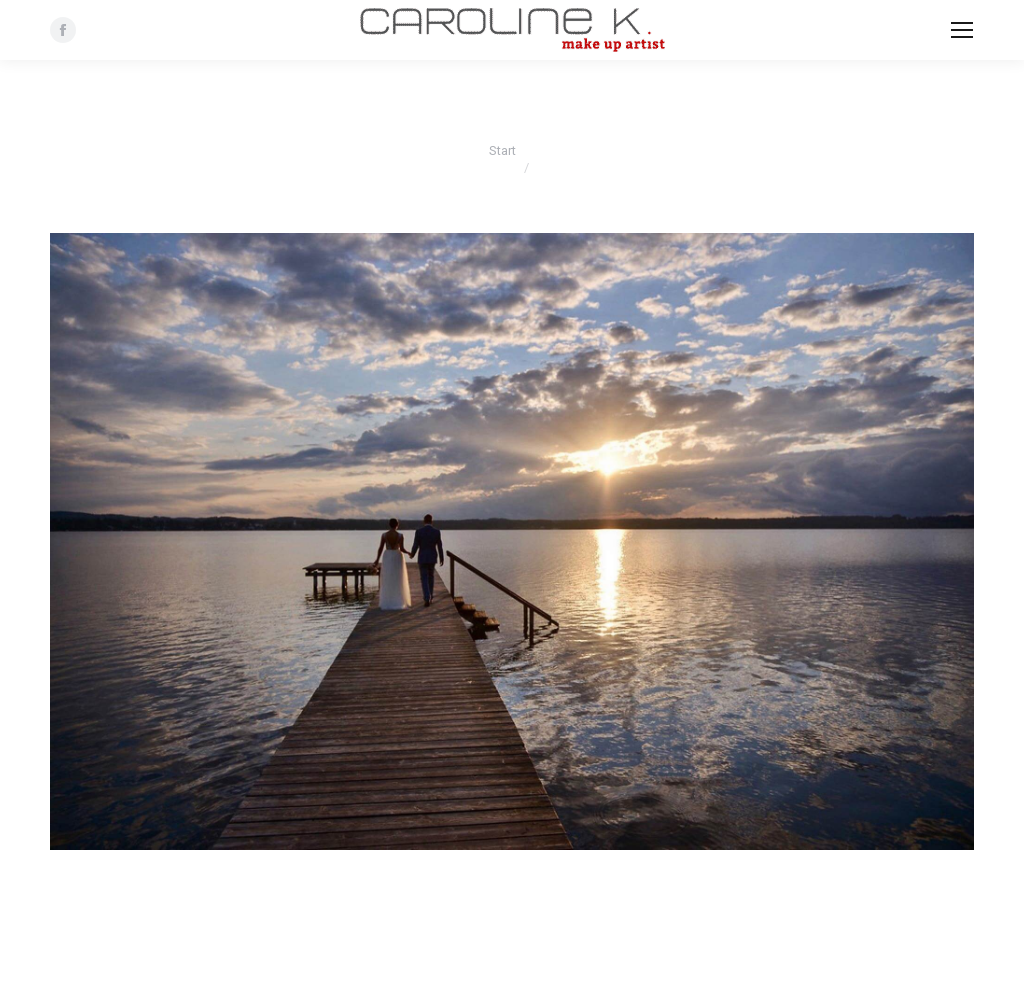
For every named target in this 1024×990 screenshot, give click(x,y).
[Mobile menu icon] (962, 30)
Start (502, 150)
